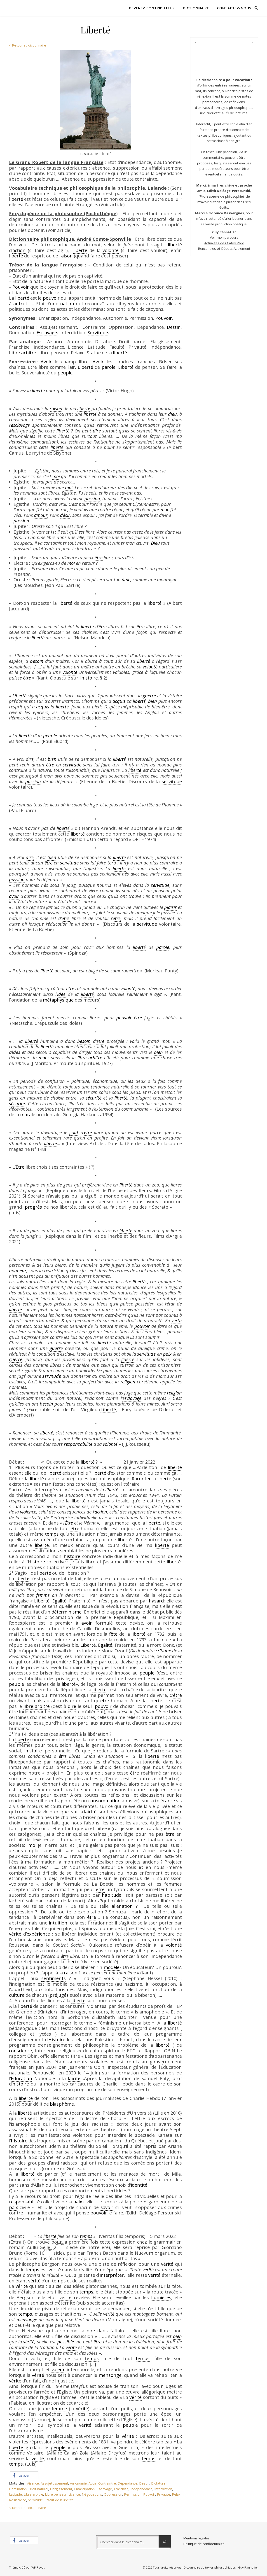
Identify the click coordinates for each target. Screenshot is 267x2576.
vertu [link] (176, 1320)
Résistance (17, 2500)
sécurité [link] (93, 1098)
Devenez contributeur (152, 8)
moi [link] (56, 476)
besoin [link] (36, 661)
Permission (132, 2494)
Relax (176, 2494)
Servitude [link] (98, 332)
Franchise (121, 2489)
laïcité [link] (90, 1812)
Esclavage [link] (47, 332)
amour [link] (40, 515)
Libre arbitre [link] (22, 353)
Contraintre (107, 2483)
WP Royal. (38, 2567)
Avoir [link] (46, 362)
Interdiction (163, 2489)
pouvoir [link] (51, 298)
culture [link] (16, 1995)
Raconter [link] (141, 1479)
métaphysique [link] (58, 1000)
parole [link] (108, 367)
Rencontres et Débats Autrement (224, 248)
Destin (144, 2483)
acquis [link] (119, 701)
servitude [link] (72, 765)
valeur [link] (58, 2369)
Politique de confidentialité (204, 2543)
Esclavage (104, 2489)
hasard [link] (156, 1601)
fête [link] (113, 1634)
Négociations (92, 2494)
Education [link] (21, 2078)
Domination (18, 2489)
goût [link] (73, 1132)
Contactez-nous (234, 8)
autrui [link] (20, 304)
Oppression (113, 2494)
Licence (74, 2494)
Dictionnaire (196, 8)
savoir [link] (107, 2207)
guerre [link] (149, 696)
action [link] (19, 250)
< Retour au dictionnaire (27, 45)
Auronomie (78, 2483)
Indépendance (141, 2489)
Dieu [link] (155, 543)
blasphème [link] (62, 2104)
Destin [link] (174, 327)
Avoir (92, 2483)
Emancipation (84, 2489)
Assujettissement (54, 2483)
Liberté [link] (85, 367)
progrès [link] (33, 1207)
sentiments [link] (53, 1978)
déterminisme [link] (67, 1612)
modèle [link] (111, 1967)
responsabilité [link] (78, 1444)
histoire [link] (89, 678)
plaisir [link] (170, 907)
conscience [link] (20, 2051)
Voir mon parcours (224, 237)
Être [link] (20, 1167)
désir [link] (65, 515)
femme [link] (43, 1595)
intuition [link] (58, 1923)
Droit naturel (38, 2489)
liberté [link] (106, 154)
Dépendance (127, 2483)
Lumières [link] (161, 2297)
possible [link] (65, 2342)
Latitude (15, 2494)
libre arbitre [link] (89, 1058)
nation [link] (67, 304)
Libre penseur (56, 2494)
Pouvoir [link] (20, 287)
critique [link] (163, 1651)
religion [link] (127, 1382)
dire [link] (97, 431)
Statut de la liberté (59, 2500)
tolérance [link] (165, 1801)
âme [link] (126, 580)
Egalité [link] (59, 1601)
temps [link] (52, 1534)
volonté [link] (111, 250)
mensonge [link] (26, 2320)
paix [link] (167, 1354)
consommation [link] (104, 1801)
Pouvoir (149, 2494)
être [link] (99, 557)
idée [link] (61, 994)
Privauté (163, 2494)
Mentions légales (196, 2538)
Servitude (35, 2500)
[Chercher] (165, 2541)
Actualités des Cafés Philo (224, 243)
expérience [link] (38, 1934)
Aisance (33, 2483)
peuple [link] (65, 373)
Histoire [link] (36, 1562)
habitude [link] (111, 1895)
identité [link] (139, 2185)
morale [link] (27, 1115)
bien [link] (152, 701)
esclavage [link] (20, 425)
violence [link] (28, 1512)
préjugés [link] (59, 1995)
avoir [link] (14, 896)
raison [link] (66, 256)
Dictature (158, 2483)
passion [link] (92, 498)
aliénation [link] (122, 1906)
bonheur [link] (17, 1271)
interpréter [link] (112, 2275)
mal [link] (42, 1058)
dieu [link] (172, 414)
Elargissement (61, 2489)
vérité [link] (15, 1934)
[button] (24, 2475)
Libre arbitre (33, 2494)
